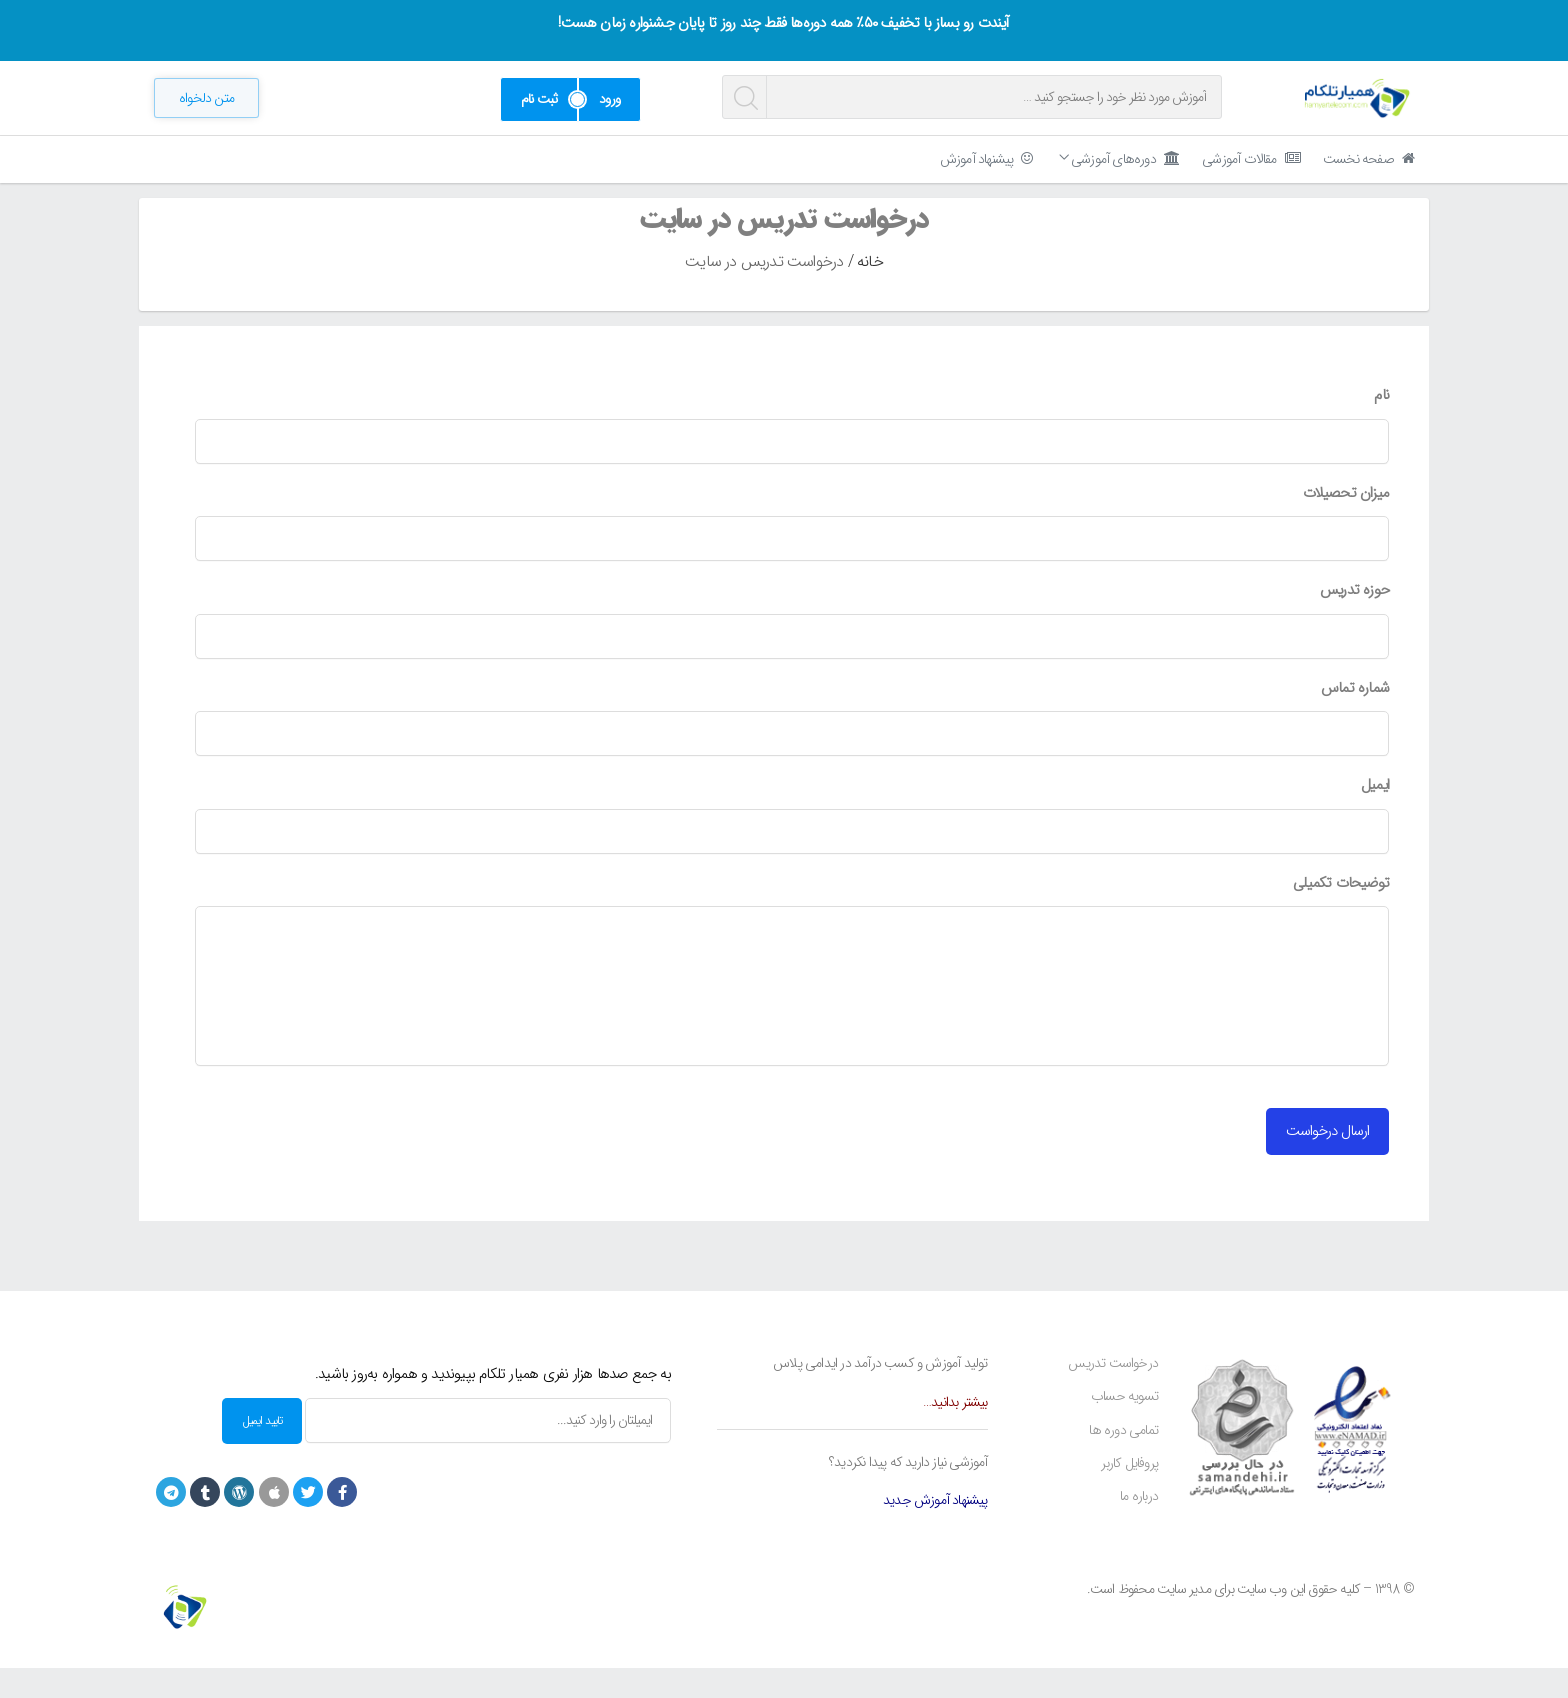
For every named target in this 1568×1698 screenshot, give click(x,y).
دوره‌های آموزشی (1118, 159)
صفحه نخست (1368, 159)
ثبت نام (539, 99)
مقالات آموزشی (1251, 159)
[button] (206, 98)
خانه (870, 291)
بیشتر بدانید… (955, 1432)
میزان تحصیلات (1346, 524)
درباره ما (1139, 1526)
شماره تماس (1355, 719)
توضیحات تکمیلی (1341, 914)
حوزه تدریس (1354, 621)
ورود (609, 99)
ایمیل (1375, 816)
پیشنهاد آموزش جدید (935, 1530)
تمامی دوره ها (1123, 1460)
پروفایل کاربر (1129, 1493)
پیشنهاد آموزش (986, 159)
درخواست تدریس (1113, 1393)
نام (1381, 426)
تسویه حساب (1124, 1426)
